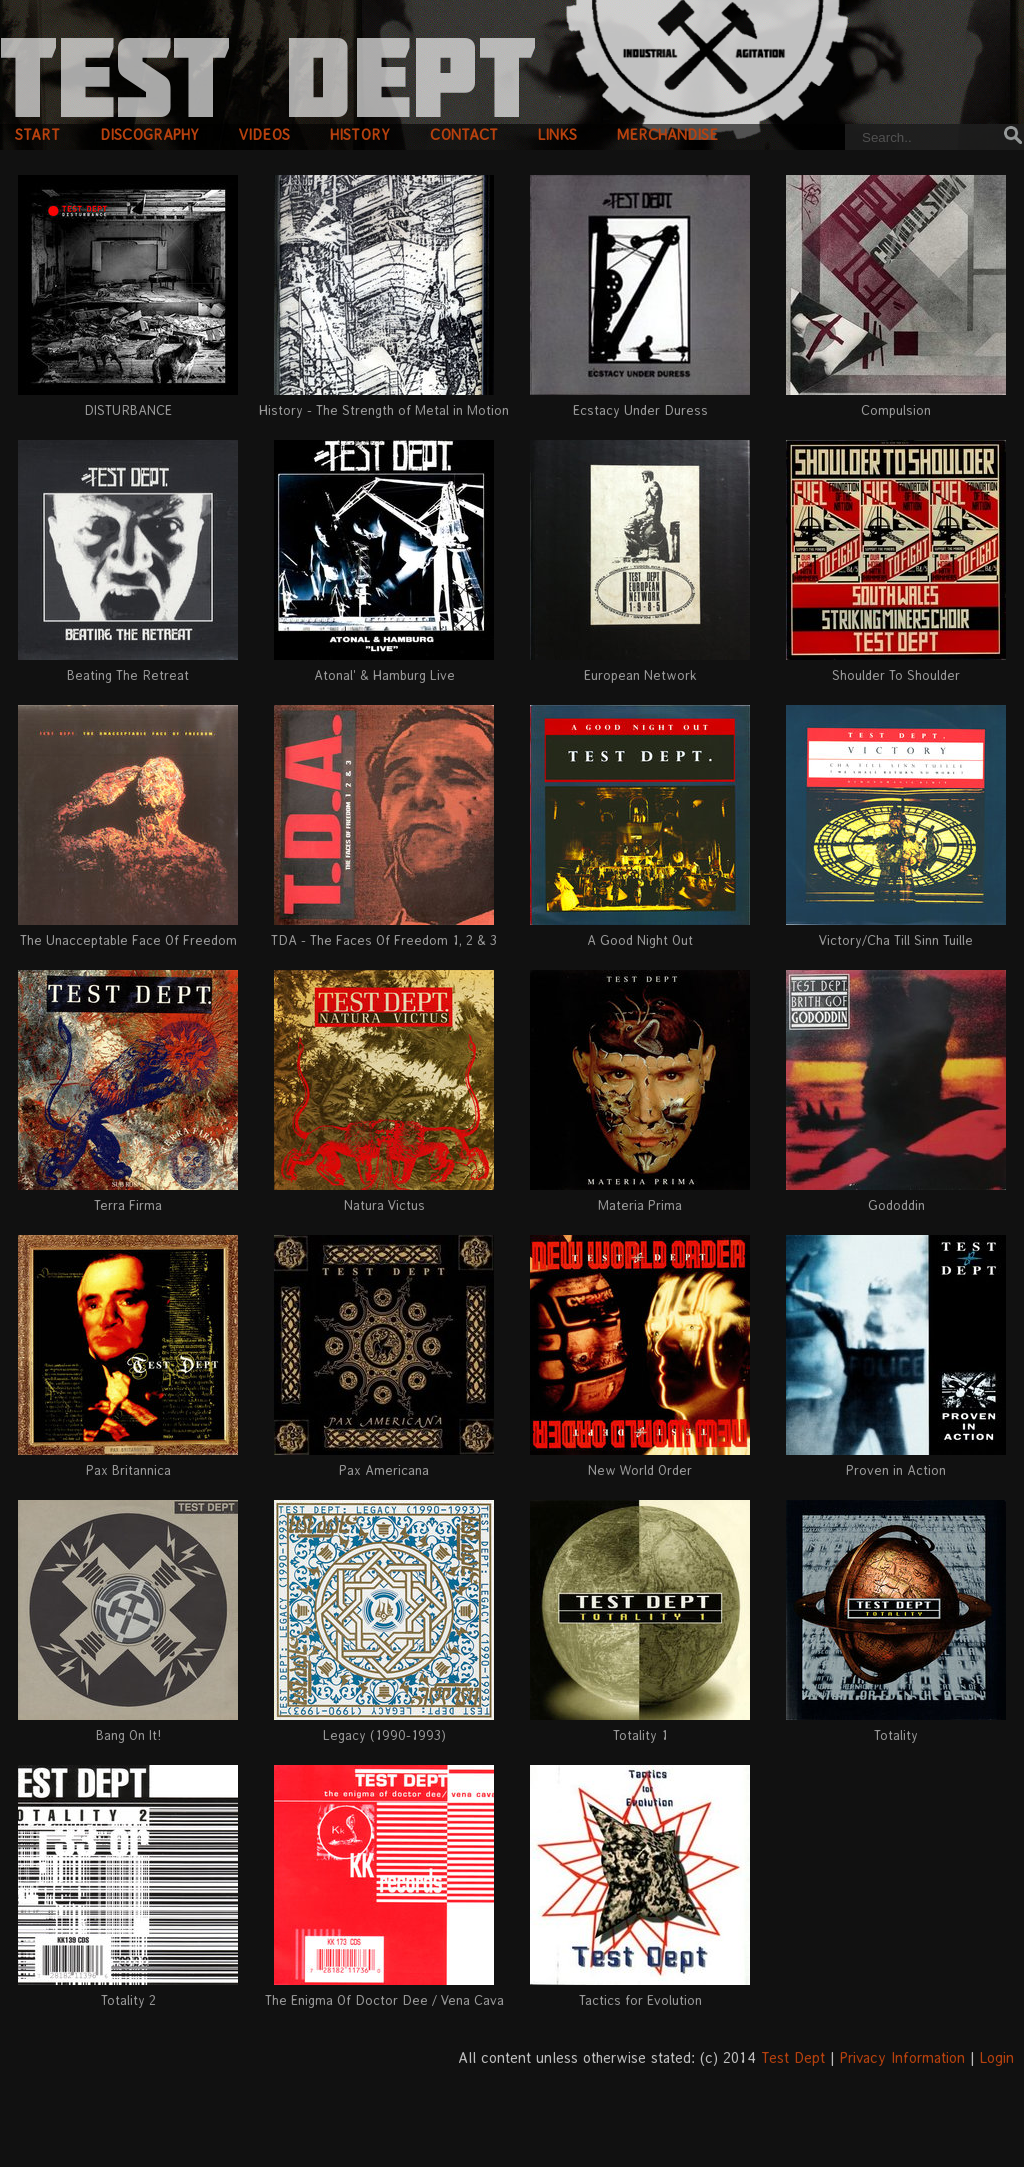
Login (997, 2057)
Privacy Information (902, 2057)
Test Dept (793, 2057)
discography (149, 134)
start (37, 134)
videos (264, 134)
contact (464, 134)
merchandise (667, 134)
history (360, 134)
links (557, 134)
